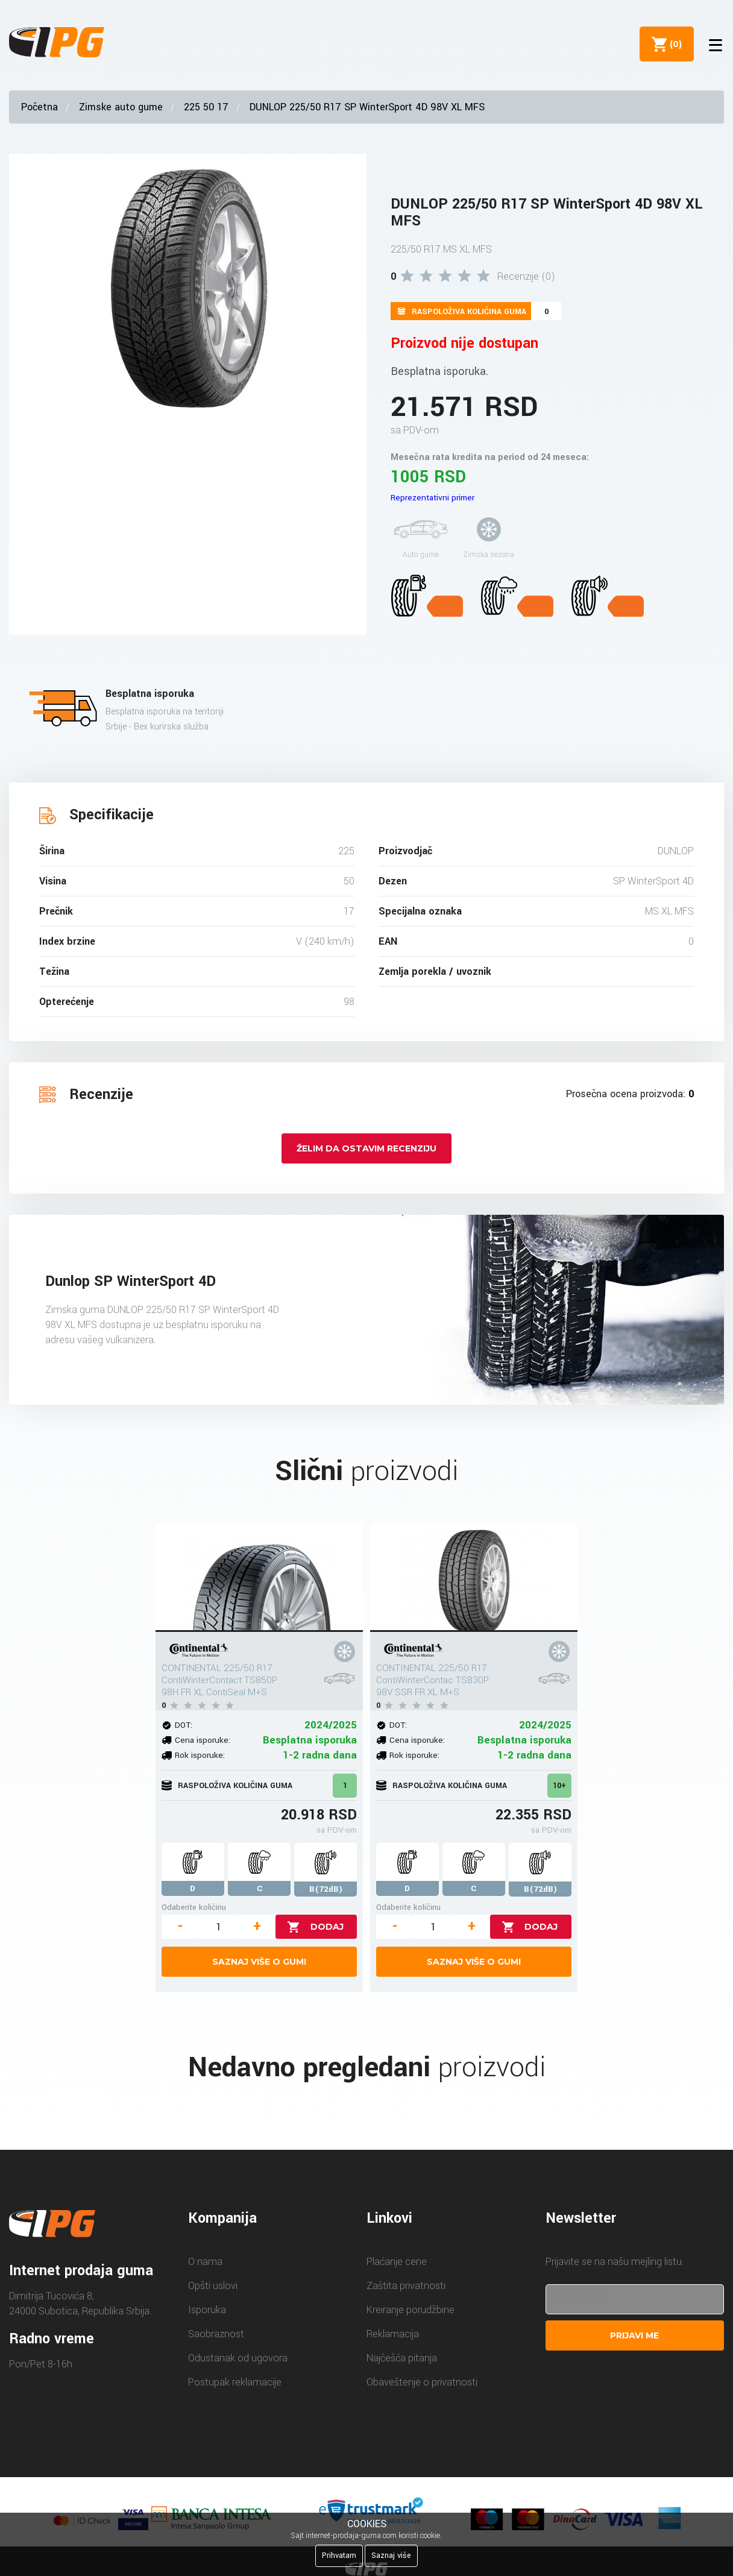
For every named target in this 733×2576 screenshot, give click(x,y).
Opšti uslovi (213, 2286)
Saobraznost (216, 2334)
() (673, 44)
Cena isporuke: (202, 1740)
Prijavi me (634, 2335)
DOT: (183, 1725)
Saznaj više (391, 2555)
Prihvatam (339, 2555)
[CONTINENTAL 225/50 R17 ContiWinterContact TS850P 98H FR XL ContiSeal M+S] (259, 1577)
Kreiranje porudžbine (410, 2310)
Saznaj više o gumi (259, 1961)
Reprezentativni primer (432, 497)
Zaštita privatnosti (405, 2286)
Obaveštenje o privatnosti (421, 2382)
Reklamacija (392, 2334)
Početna (39, 107)
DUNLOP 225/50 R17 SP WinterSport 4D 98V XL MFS (367, 107)
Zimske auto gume (121, 107)
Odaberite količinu (194, 1907)
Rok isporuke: (200, 1755)
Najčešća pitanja (401, 2358)
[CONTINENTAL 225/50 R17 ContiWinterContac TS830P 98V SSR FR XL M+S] (473, 1577)
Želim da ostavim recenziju (366, 1148)
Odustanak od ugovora (238, 2358)
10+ (559, 1785)
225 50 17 (206, 107)
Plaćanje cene (396, 2262)
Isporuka (207, 2310)
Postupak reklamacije (235, 2382)
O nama (205, 2262)
